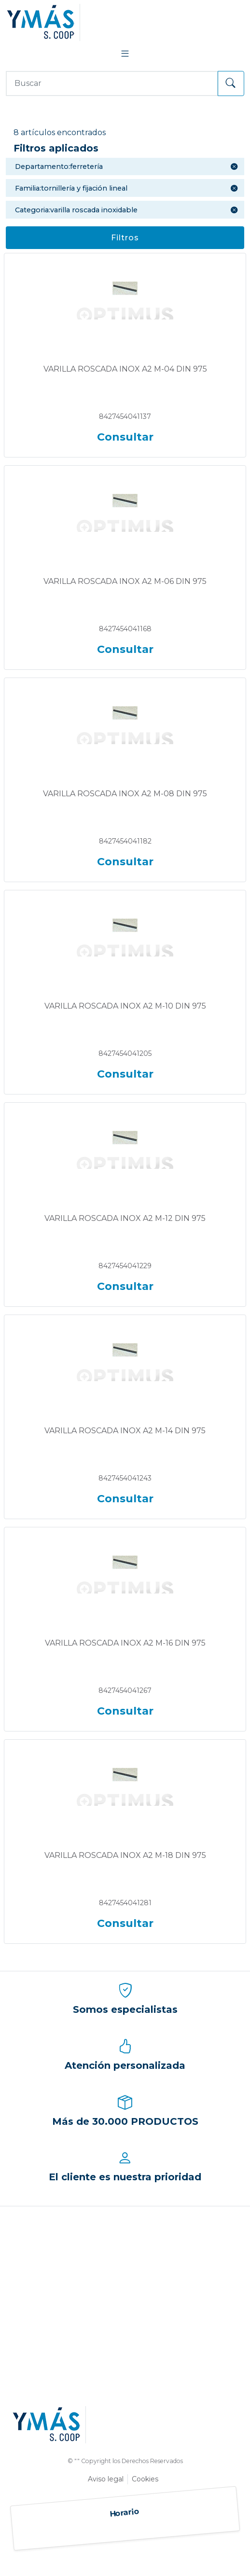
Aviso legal (106, 2479)
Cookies (145, 2479)
